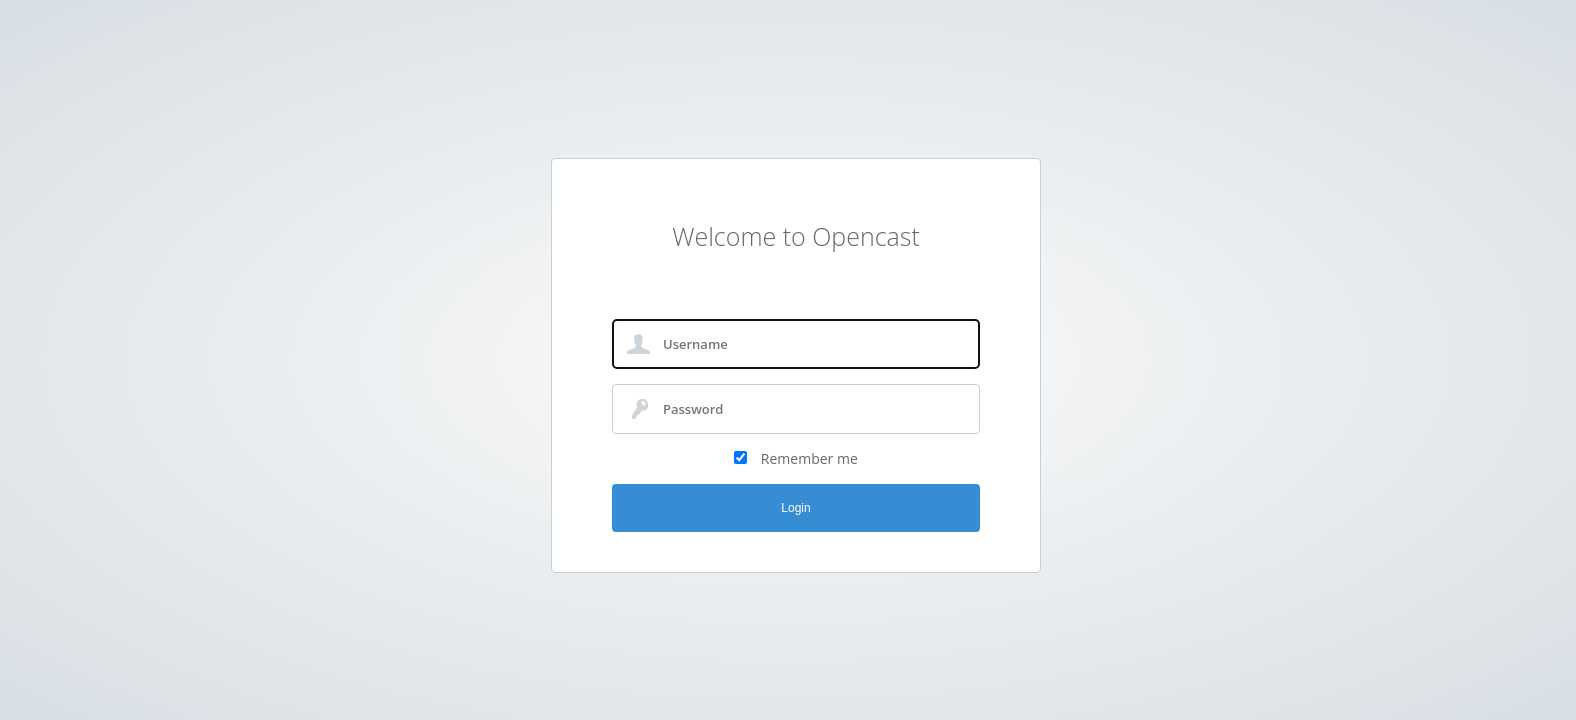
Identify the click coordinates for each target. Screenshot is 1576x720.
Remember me (809, 458)
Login (795, 508)
